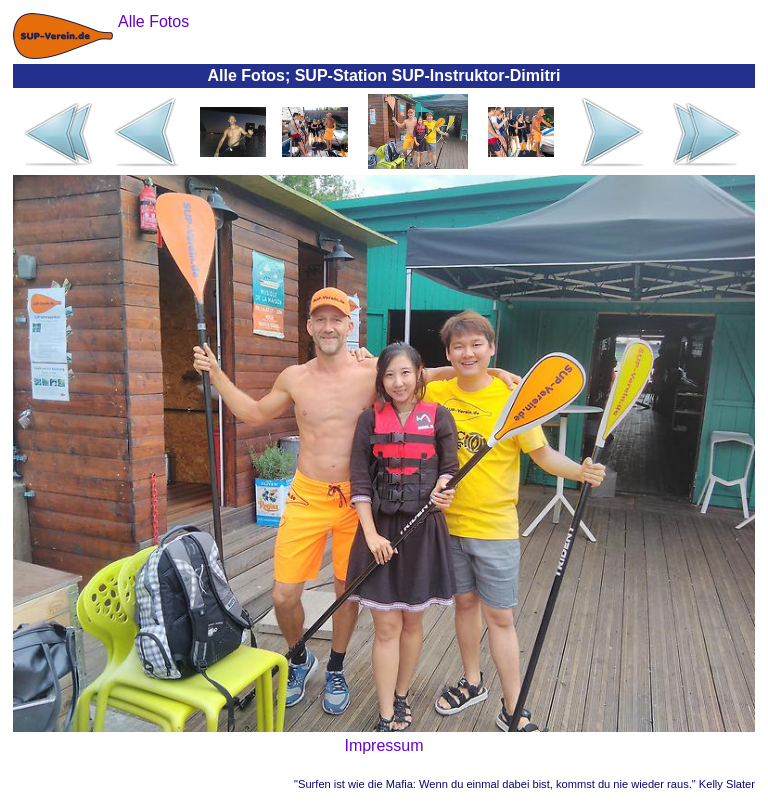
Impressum (383, 745)
